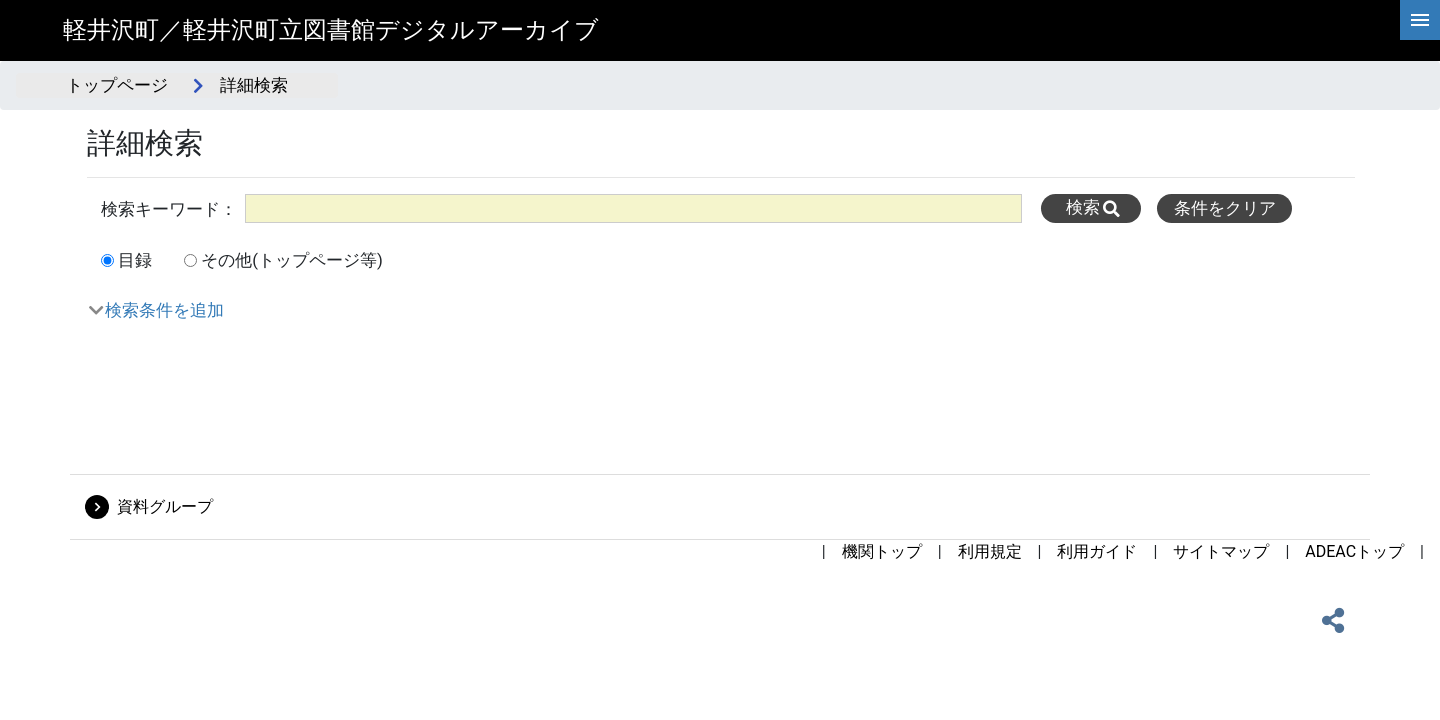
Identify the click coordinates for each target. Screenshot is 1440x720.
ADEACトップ (1354, 551)
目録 (135, 260)
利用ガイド (1097, 551)
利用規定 (990, 551)
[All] (633, 208)
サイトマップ (1221, 551)
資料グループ (165, 506)
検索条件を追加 (164, 310)
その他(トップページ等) (292, 260)
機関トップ (882, 551)
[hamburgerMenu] (1420, 20)
